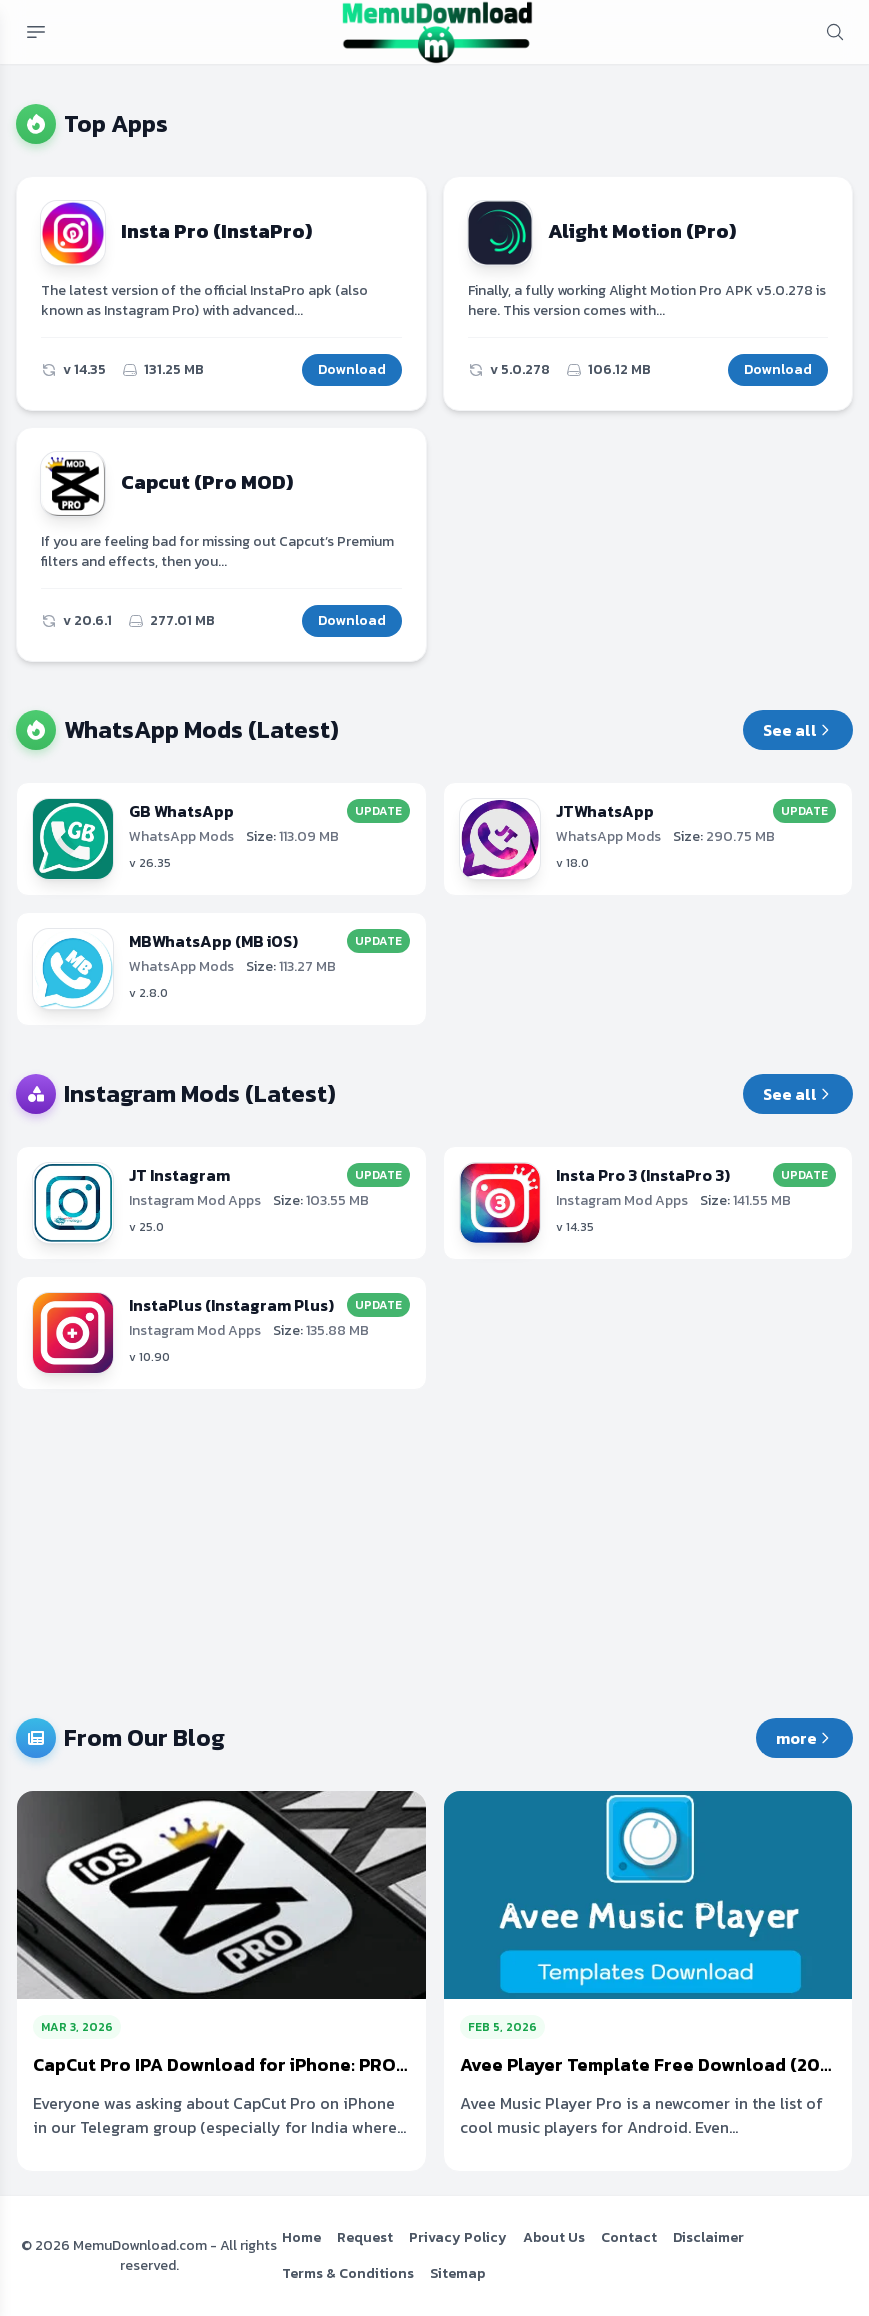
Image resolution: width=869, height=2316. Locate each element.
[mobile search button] (835, 32)
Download (352, 369)
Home (301, 2237)
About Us (554, 2237)
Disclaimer (708, 2237)
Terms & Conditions (348, 2273)
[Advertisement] (434, 1554)
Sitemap (457, 2273)
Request (365, 2237)
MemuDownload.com (140, 2245)
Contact (629, 2237)
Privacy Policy (458, 2237)
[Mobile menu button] (36, 32)
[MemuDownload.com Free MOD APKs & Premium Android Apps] (437, 32)
